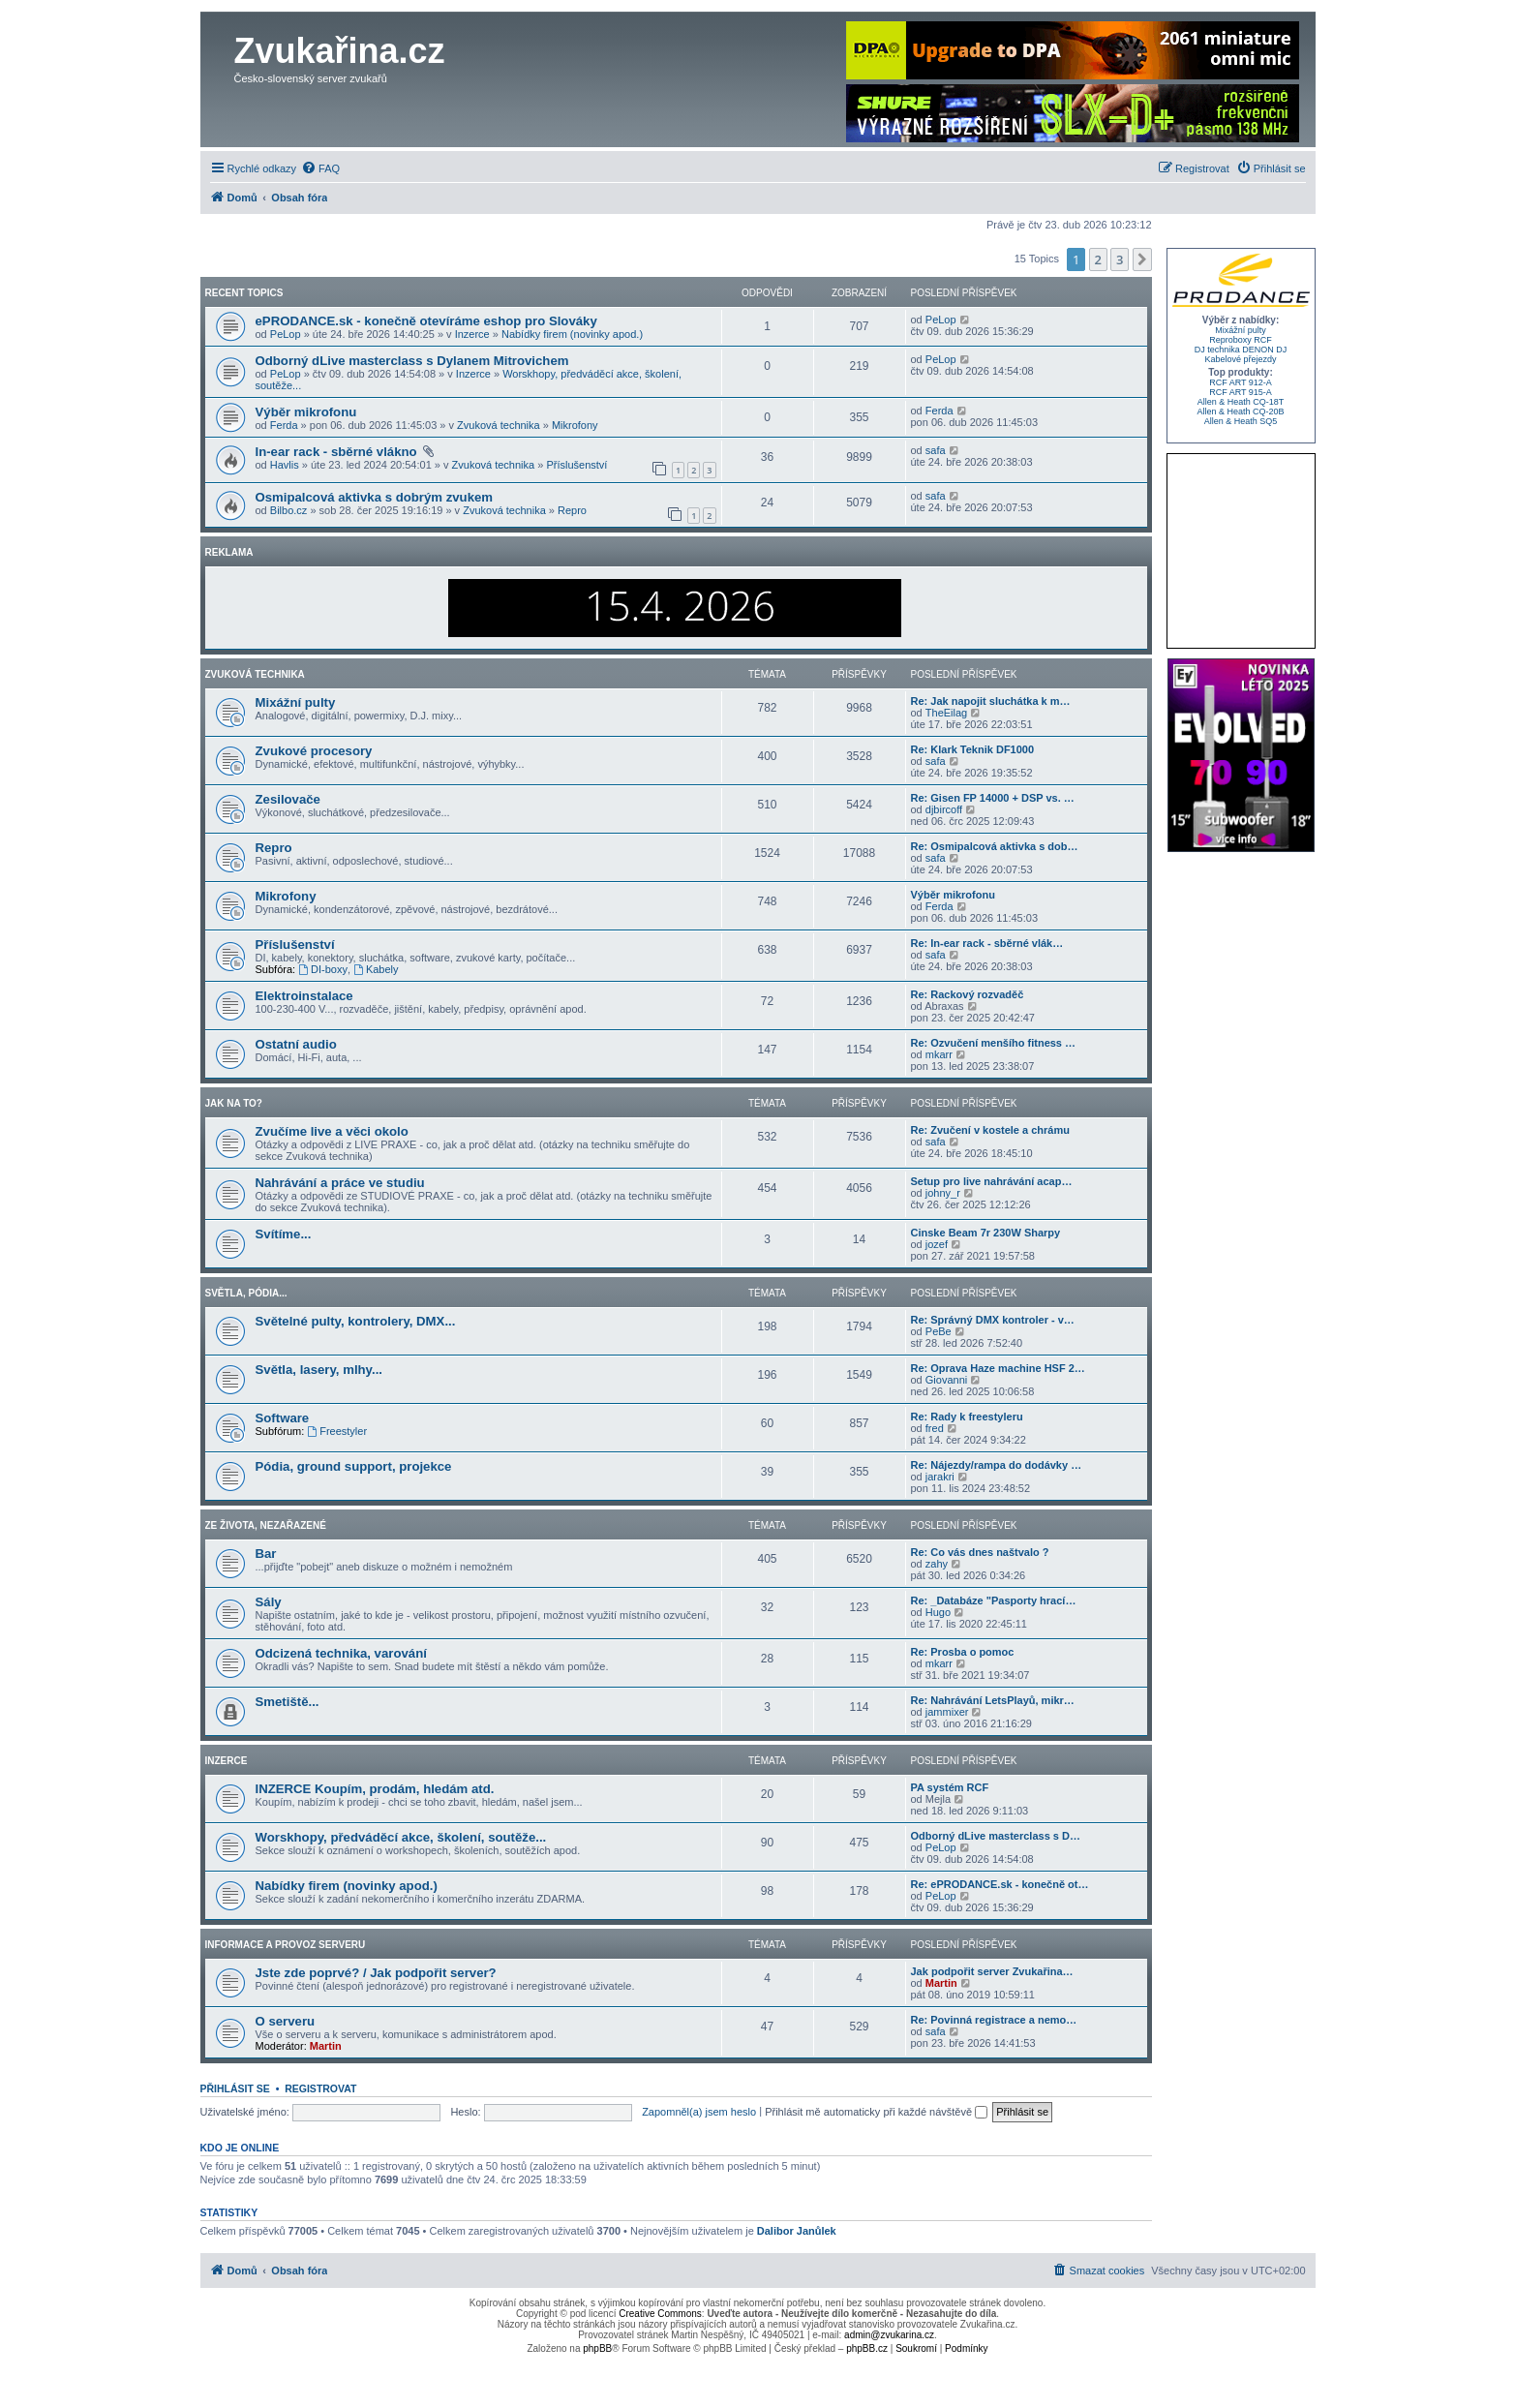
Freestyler (337, 1431)
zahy (936, 1564)
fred (934, 1428)
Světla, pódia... (246, 1293)
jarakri (939, 1476)
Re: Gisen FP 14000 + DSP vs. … (993, 798)
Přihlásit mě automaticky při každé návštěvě (876, 2112)
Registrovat (320, 2088)
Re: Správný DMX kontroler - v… (993, 1320)
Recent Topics (244, 293)
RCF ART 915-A (1240, 392)
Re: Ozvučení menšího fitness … (993, 1043)
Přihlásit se (235, 2088)
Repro (572, 510)
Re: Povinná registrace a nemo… (994, 2020)
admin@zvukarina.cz (889, 2335)
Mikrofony (575, 425)
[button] (1142, 259)
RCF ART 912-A (1240, 382)
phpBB (597, 2348)
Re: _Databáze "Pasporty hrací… (993, 1600)
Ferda (284, 425)
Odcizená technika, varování (341, 1653)
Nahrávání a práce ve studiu (340, 1182)
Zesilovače (288, 799)
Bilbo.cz (289, 510)
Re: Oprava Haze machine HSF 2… (998, 1368)
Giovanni (946, 1380)
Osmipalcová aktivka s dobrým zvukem (375, 497)
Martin (941, 1983)
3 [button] (1119, 259)
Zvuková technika (498, 425)
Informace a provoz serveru (285, 1944)
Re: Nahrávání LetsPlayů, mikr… (993, 1700)
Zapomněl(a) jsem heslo (699, 2112)
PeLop (285, 334)
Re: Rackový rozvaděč (967, 994)
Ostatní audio (296, 1044)
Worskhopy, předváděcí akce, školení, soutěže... (401, 1837)
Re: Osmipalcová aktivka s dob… (994, 846)
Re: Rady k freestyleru (967, 1416)
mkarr (939, 1054)
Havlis (284, 465)
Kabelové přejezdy (1240, 359)
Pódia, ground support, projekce (354, 1466)
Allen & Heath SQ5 (1241, 421)
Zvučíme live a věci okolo (332, 1131)
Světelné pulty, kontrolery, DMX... (356, 1321)
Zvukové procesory (314, 751)
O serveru (286, 2021)
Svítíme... (284, 1234)
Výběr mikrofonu (306, 412)
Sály (269, 1602)
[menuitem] (320, 168)
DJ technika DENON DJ (1241, 349)
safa (935, 450)
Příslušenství (576, 465)
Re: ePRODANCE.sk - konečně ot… (1000, 1884)
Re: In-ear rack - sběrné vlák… (987, 943)
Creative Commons (660, 2313)
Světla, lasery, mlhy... (319, 1369)
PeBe (938, 1331)
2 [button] (1098, 259)
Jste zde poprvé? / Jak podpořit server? (376, 1973)
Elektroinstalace (304, 996)
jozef (936, 1244)
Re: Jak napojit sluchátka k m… (991, 701)
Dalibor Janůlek (796, 2231)
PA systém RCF (950, 1787)
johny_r (942, 1193)
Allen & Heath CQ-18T (1241, 402)
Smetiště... (287, 1701)
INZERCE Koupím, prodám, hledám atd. (375, 1789)
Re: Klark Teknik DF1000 (973, 749)
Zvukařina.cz (339, 51)
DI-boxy (323, 969)
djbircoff (943, 809)
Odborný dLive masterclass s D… (995, 1836)
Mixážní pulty (296, 702)
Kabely (375, 969)
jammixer (947, 1712)
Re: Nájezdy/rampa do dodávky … (996, 1465)
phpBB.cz (867, 2348)
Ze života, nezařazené (265, 1525)
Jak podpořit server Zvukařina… (992, 1971)
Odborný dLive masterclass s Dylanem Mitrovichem (412, 360)
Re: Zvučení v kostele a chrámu (990, 1130)
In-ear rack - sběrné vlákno (338, 451)
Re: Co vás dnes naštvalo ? (980, 1552)
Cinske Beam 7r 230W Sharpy (986, 1232)
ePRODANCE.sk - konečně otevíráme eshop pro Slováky (426, 321)
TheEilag (946, 712)
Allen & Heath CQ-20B (1240, 411)
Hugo (938, 1612)
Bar (266, 1553)
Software (283, 1418)
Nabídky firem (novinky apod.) (572, 334)
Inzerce (472, 334)
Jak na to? (233, 1103)
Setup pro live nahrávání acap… (992, 1181)
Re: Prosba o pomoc (963, 1652)
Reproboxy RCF (1240, 340)
